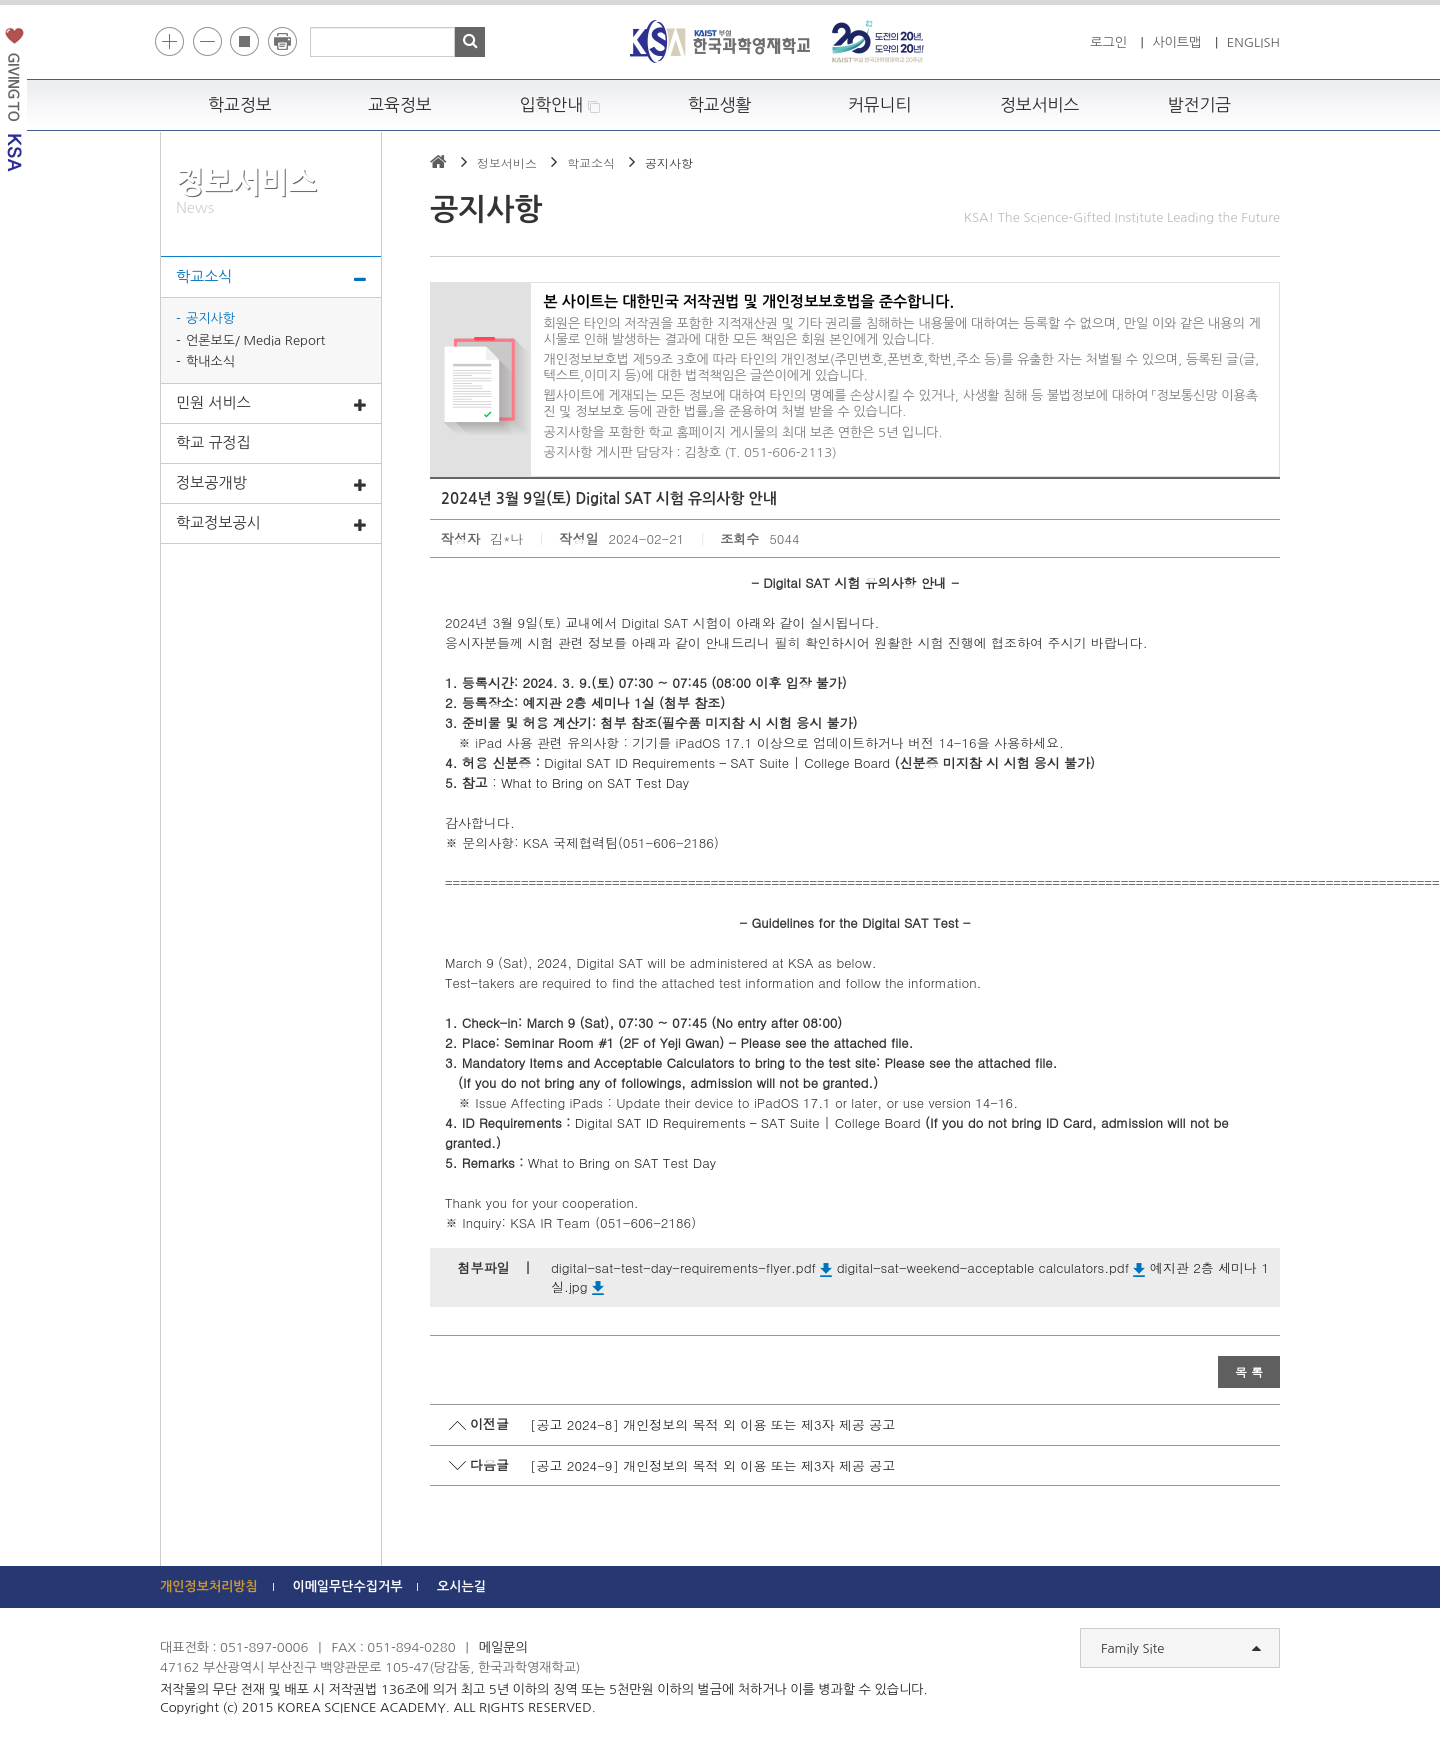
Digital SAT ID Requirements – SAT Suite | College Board (717, 762)
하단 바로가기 (160, 0)
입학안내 (560, 105)
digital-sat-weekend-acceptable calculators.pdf (991, 1267)
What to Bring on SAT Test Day (595, 782)
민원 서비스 (271, 404)
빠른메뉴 (1426, 283)
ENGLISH (1253, 42)
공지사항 (210, 318)
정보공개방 (271, 484)
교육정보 (400, 105)
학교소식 (271, 278)
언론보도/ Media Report (255, 340)
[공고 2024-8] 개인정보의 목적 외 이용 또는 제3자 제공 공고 (712, 1424)
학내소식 (210, 361)
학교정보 (240, 105)
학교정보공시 (271, 524)
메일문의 (503, 1647)
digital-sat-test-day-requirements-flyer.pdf (691, 1267)
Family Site (1181, 1649)
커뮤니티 (880, 105)
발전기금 (1200, 105)
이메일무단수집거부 (347, 1586)
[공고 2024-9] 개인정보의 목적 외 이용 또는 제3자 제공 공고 (712, 1465)
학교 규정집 (213, 442)
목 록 (1249, 1371)
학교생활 (720, 105)
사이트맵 (1176, 42)
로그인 (1108, 42)
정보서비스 (1039, 105)
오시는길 (461, 1586)
